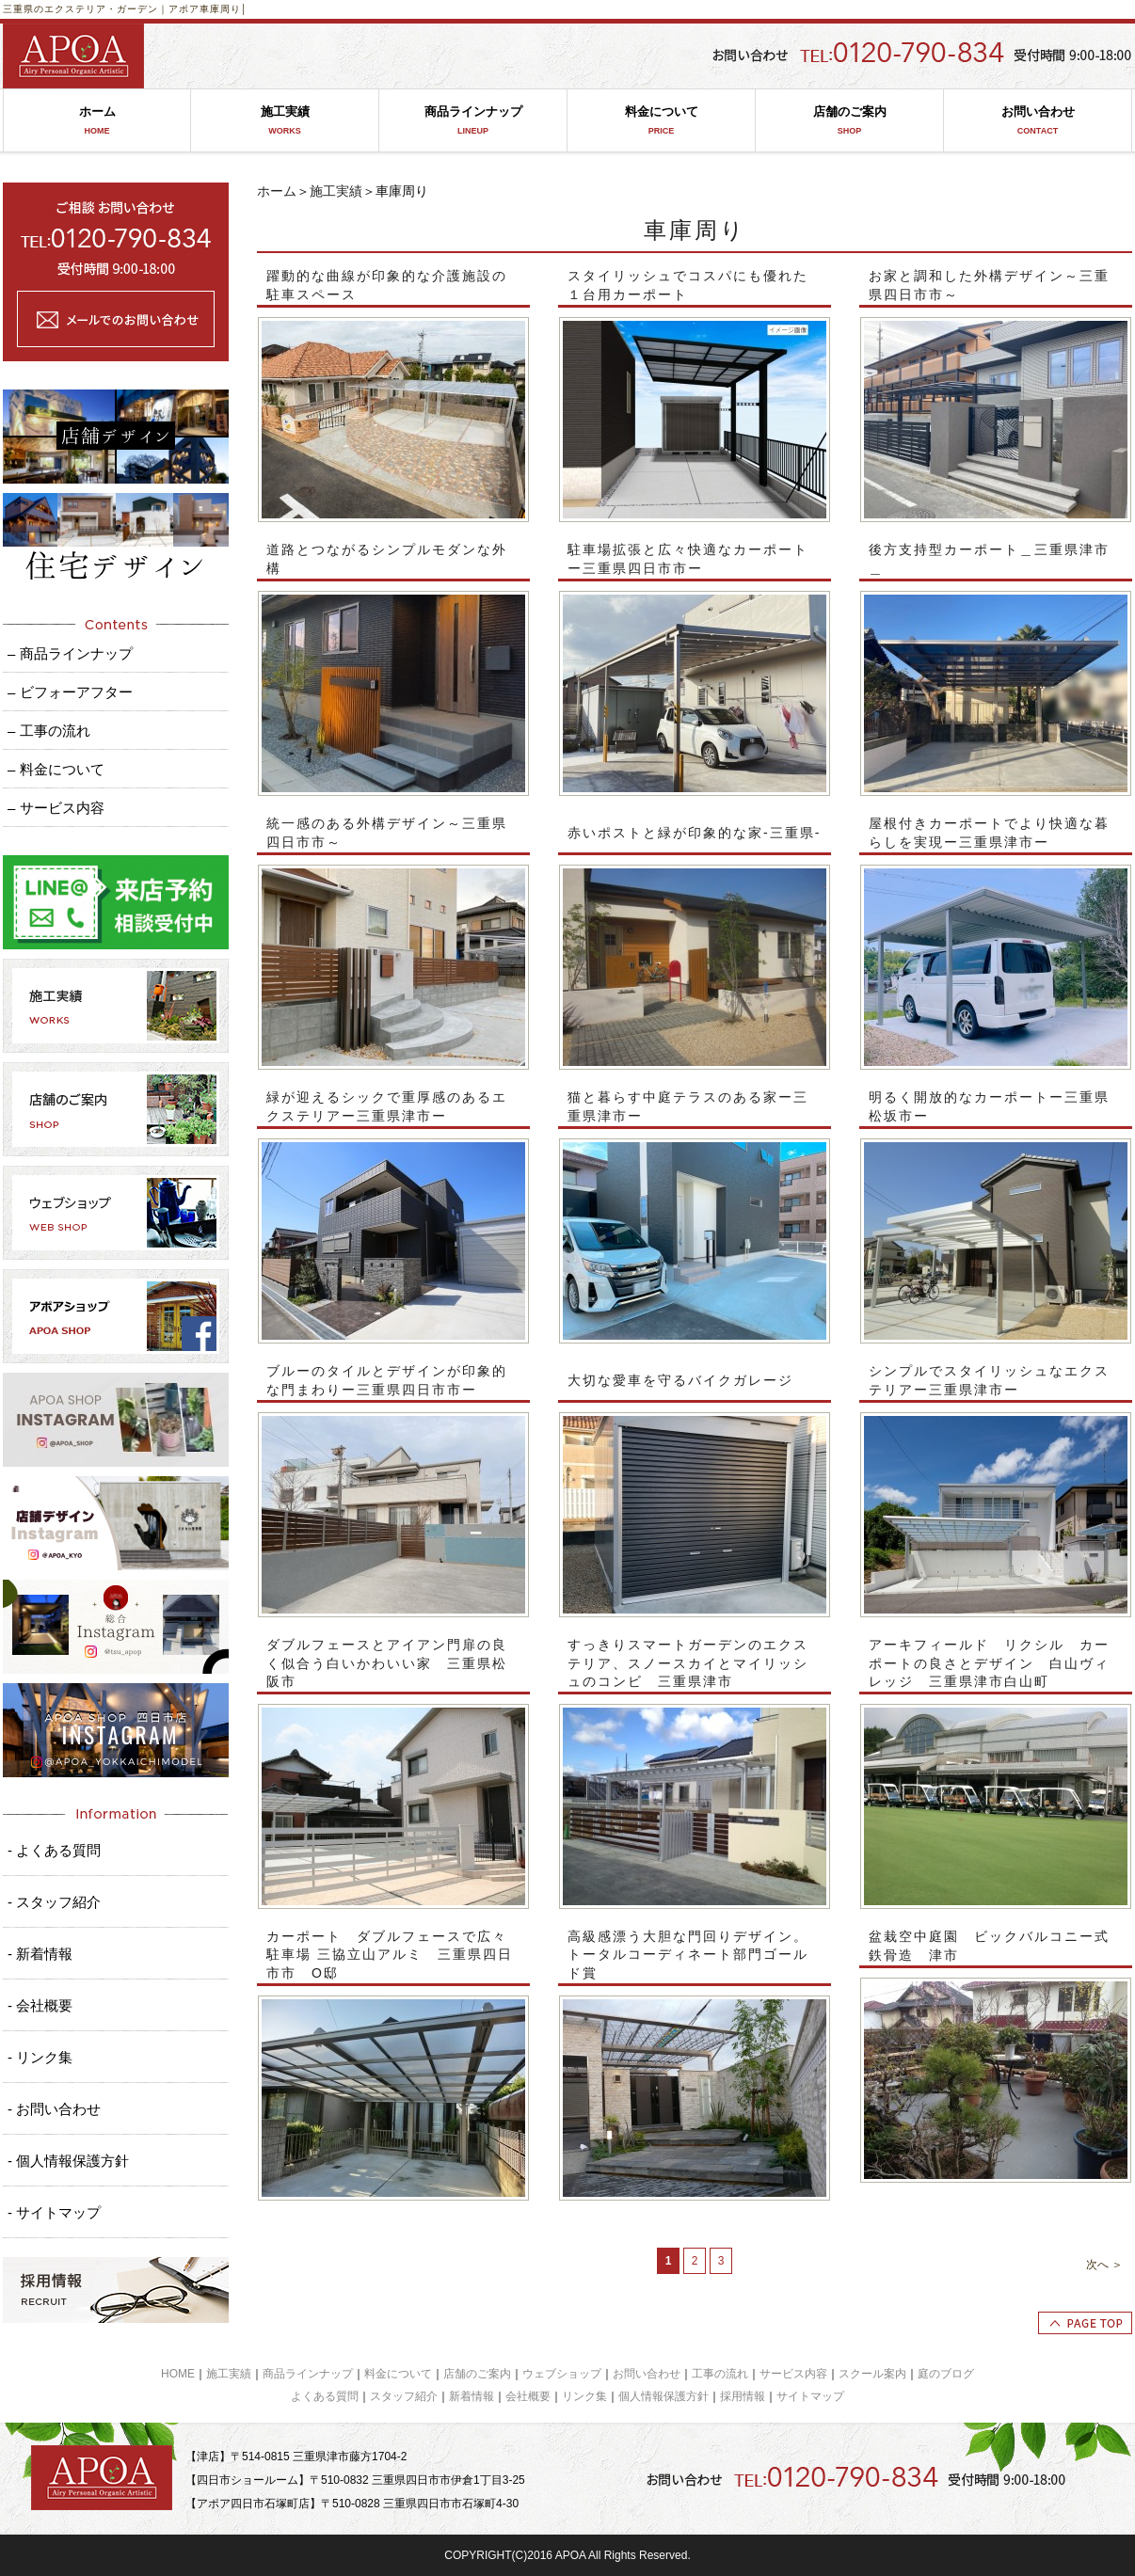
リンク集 (584, 2396)
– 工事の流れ (49, 731)
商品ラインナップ (473, 120)
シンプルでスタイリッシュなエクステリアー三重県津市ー (989, 1380)
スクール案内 (872, 2373)
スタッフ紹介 (404, 2396)
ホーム (97, 120)
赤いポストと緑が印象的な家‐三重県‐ (694, 832)
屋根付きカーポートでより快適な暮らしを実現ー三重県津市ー (989, 833)
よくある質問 (325, 2396)
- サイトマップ (54, 2212)
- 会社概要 (40, 2005)
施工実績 (284, 120)
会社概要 (528, 2396)
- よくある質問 (54, 1850)
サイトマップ (810, 2396)
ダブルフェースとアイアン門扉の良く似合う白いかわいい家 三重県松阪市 (386, 1663)
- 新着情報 (40, 1954)
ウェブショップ (561, 2373)
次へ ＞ (1104, 2264)
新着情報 (471, 2396)
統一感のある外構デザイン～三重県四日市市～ (386, 833)
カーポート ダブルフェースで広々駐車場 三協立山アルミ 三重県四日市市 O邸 (389, 1954)
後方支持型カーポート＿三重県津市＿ (989, 559)
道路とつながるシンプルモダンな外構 (386, 559)
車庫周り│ (224, 9)
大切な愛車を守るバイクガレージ (680, 1380)
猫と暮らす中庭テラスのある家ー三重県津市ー (688, 1106)
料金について (661, 120)
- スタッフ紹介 (54, 1902)
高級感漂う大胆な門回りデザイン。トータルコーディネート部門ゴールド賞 (688, 1954)
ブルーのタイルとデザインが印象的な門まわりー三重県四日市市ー (386, 1380)
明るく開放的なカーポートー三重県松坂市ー (989, 1106)
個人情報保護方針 (663, 2396)
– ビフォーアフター (70, 692)
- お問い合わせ (54, 2109)
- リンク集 (40, 2057)
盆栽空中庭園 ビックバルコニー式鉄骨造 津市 (989, 1946)
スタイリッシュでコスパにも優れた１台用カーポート (688, 285)
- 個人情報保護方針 (68, 2161)
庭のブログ (946, 2373)
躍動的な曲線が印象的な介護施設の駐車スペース (386, 285)
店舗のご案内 (849, 120)
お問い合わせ (1037, 120)
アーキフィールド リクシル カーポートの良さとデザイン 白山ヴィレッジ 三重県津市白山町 (989, 1663)
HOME (178, 2373)
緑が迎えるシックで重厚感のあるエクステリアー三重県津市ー (386, 1106)
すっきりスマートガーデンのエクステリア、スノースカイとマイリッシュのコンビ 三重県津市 (688, 1663)
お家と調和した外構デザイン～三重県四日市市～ (989, 285)
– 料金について (56, 769)
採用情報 (742, 2396)
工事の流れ (720, 2373)
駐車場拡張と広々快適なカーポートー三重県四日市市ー (688, 559)
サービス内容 (793, 2373)
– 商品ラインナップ (70, 653)
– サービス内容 (56, 808)
